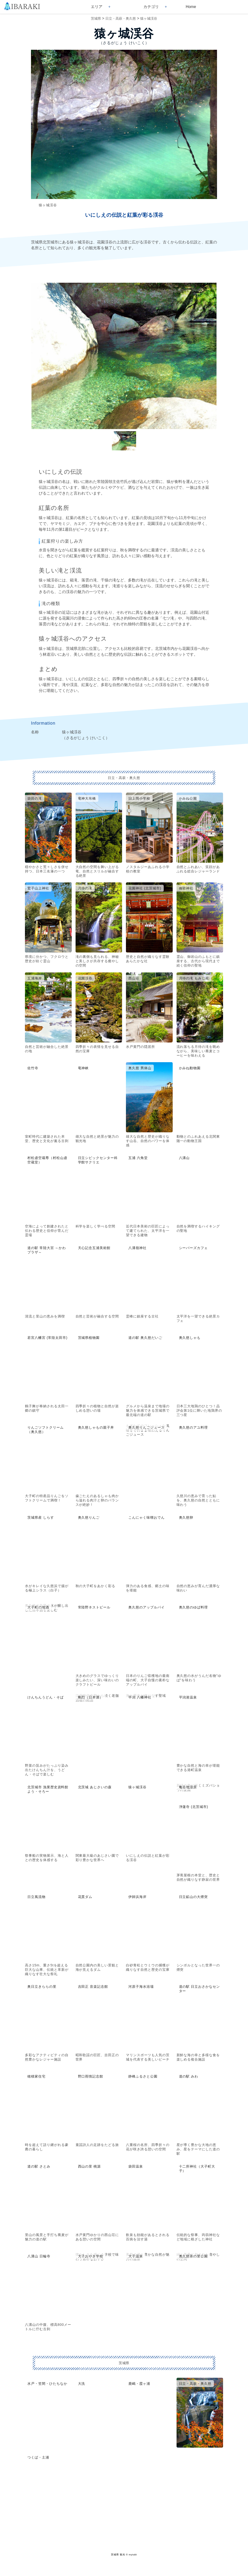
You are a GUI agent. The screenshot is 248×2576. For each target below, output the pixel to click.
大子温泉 (135, 2256)
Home (191, 7)
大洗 (81, 2383)
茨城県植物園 (89, 1338)
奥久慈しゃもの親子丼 (96, 1427)
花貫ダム (85, 1897)
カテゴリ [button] (151, 7)
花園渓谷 (85, 978)
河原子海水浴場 (141, 1986)
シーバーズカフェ (193, 1248)
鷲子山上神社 (38, 888)
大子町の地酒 (38, 1607)
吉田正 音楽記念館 (93, 1986)
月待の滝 (85, 888)
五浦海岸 (34, 978)
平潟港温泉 (188, 1697)
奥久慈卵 (186, 1517)
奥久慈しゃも (190, 1338)
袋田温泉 (135, 2166)
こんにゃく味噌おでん (146, 1517)
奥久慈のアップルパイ (146, 1607)
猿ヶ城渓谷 (148, 18)
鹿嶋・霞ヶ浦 (139, 2383)
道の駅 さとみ (38, 2166)
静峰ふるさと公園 (142, 2076)
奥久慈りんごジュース (146, 1427)
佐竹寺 (32, 1068)
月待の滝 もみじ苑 (194, 978)
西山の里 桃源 (89, 2166)
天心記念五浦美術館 (94, 1248)
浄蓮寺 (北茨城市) (193, 1807)
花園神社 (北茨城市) (144, 888)
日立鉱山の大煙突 (193, 1897)
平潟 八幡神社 (139, 1697)
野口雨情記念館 (90, 2076)
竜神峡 (83, 1068)
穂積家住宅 (36, 2076)
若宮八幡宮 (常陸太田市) (47, 1338)
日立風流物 (36, 1897)
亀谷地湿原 (188, 1787)
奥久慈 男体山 (139, 1068)
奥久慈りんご (89, 1517)
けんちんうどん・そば (45, 1697)
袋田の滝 (34, 798)
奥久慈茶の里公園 (193, 2256)
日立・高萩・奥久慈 (120, 18)
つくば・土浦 (38, 2457)
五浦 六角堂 (138, 1158)
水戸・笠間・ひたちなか (47, 2383)
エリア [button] (96, 7)
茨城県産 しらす (40, 1517)
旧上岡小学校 (139, 798)
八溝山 (184, 1158)
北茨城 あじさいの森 (95, 1787)
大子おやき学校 (90, 2256)
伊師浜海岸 (137, 1897)
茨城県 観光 (118, 2554)
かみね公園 (188, 798)
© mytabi (131, 2554)
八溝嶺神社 (137, 1248)
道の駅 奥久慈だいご (145, 1338)
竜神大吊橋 (87, 798)
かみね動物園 (190, 1068)
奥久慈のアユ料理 (193, 1427)
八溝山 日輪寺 (38, 2256)
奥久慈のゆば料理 (193, 1607)
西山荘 (133, 978)
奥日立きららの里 (41, 1986)
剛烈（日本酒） (90, 1697)
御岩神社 (186, 888)
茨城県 (96, 18)
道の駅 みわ (188, 2076)
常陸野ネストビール (94, 1607)
